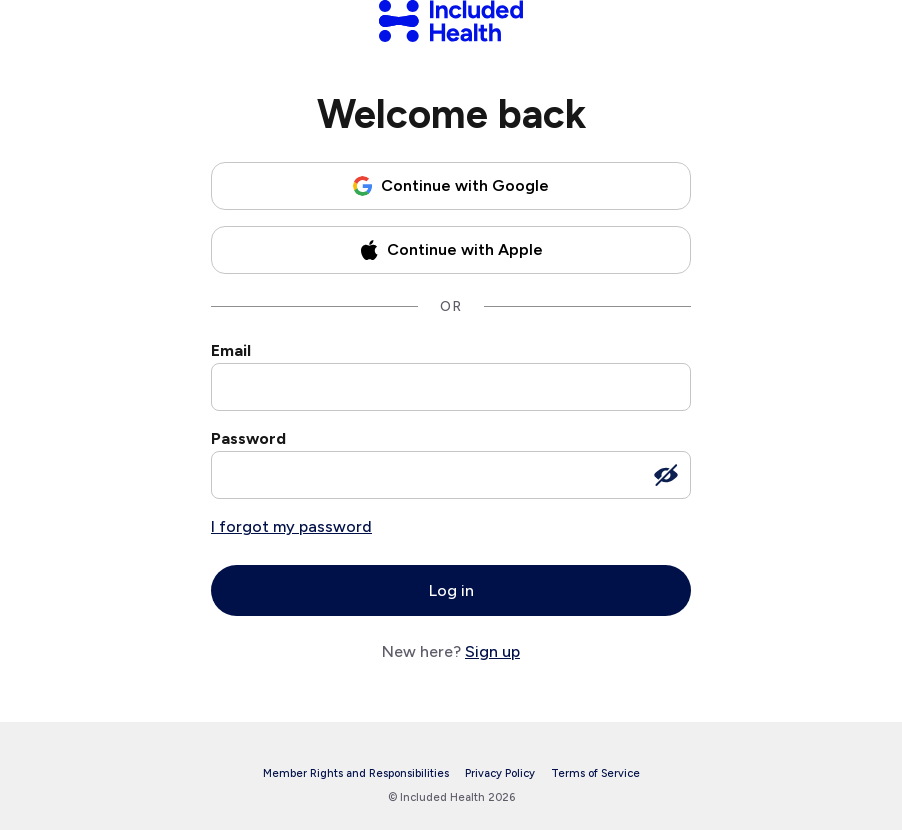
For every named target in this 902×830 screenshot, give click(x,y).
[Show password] (666, 475)
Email (231, 350)
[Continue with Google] (451, 186)
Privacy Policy (500, 773)
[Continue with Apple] (451, 250)
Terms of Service (595, 773)
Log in (451, 590)
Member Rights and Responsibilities (356, 773)
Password (248, 438)
